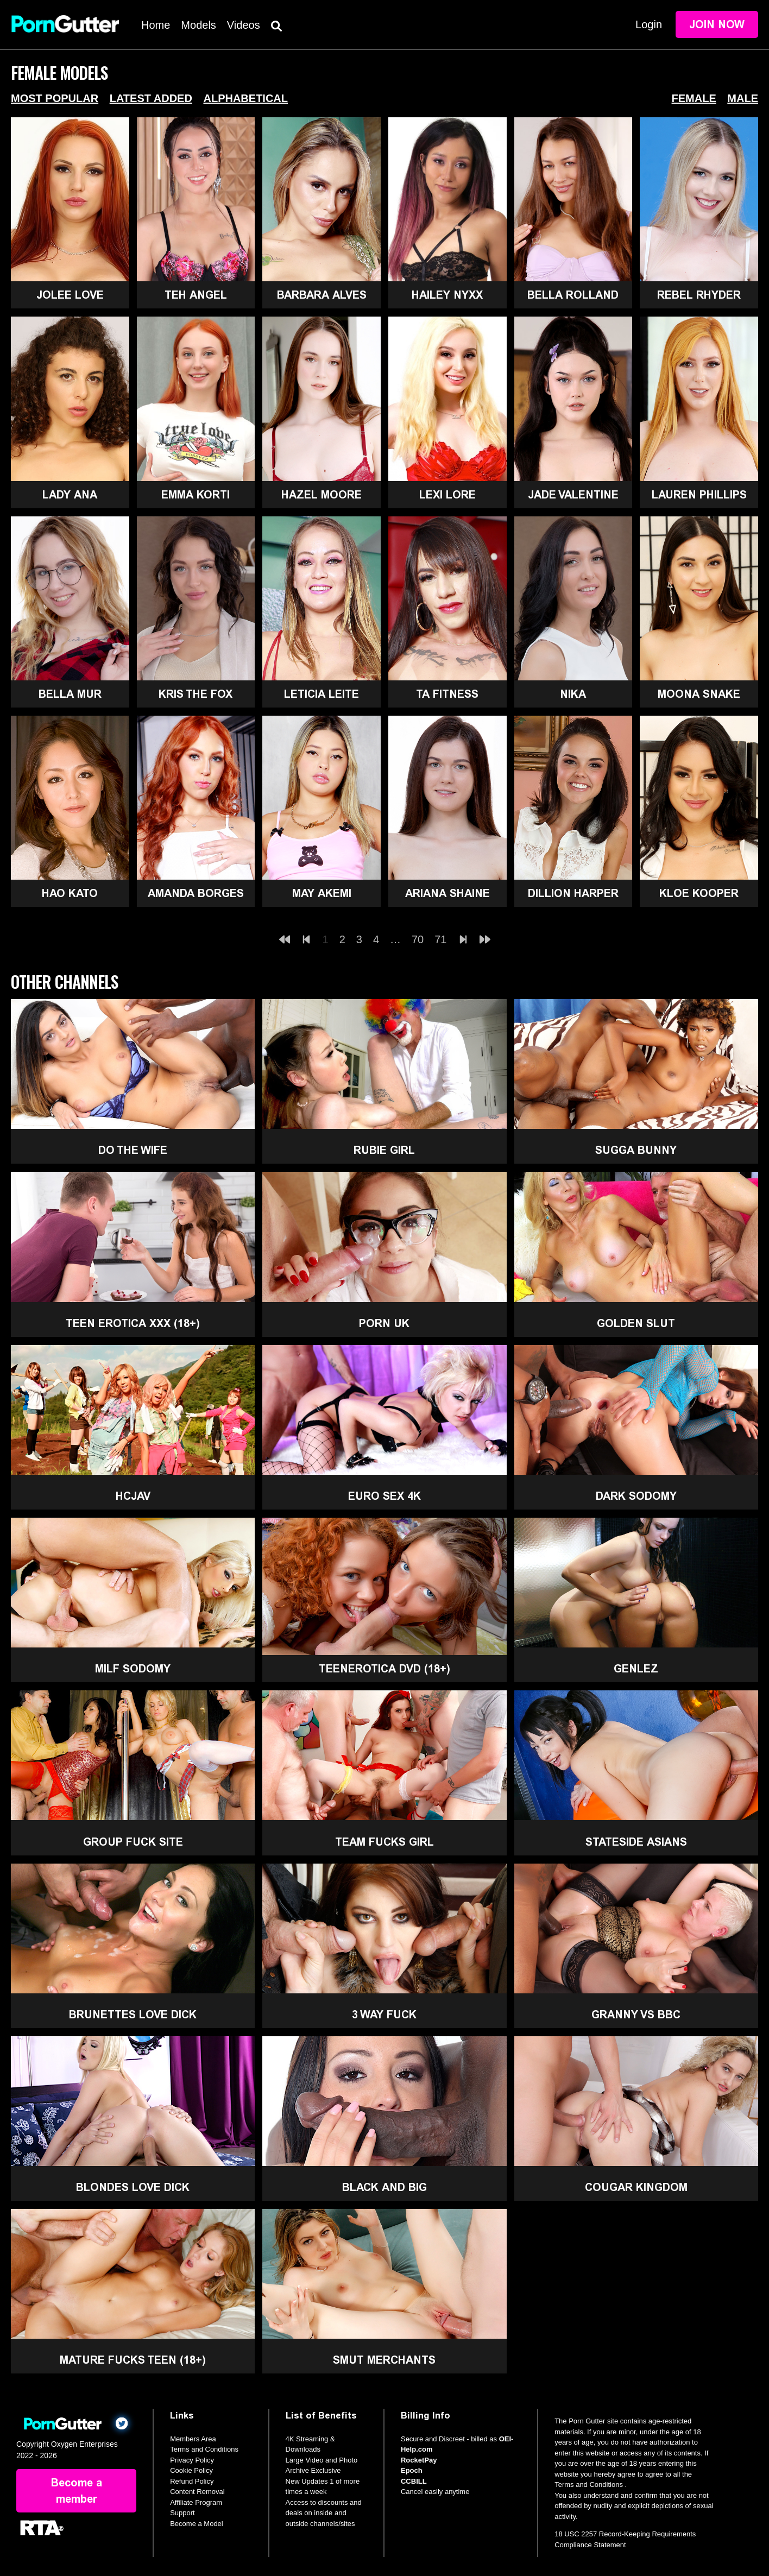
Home (155, 25)
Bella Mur (70, 693)
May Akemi (321, 893)
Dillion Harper (573, 893)
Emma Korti (195, 494)
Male (742, 98)
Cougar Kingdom (636, 2187)
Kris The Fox (195, 693)
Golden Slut (636, 1323)
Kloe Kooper (699, 893)
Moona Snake (699, 693)
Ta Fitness (447, 693)
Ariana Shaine (447, 893)
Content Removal (197, 2491)
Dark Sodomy (636, 1495)
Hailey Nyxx (447, 294)
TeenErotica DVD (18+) (384, 1668)
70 (418, 939)
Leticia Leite (321, 693)
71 (440, 939)
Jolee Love (70, 294)
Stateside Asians (636, 1841)
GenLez (636, 1668)
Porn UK (384, 1323)
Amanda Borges (196, 893)
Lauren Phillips (699, 494)
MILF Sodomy (133, 1668)
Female (694, 98)
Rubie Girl (384, 1150)
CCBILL (414, 2481)
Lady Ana (69, 494)
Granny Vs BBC (635, 2014)
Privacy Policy (192, 2460)
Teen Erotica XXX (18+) (133, 1323)
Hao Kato (70, 893)
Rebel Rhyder (699, 294)
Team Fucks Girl (384, 1841)
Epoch (412, 2470)
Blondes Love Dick (133, 2187)
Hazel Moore (321, 494)
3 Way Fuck (384, 2014)
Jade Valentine (573, 494)
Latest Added (151, 98)
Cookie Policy (191, 2470)
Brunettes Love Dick (133, 2014)
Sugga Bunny (636, 1150)
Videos (243, 25)
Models (198, 25)
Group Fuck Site (133, 1841)
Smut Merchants (384, 2359)
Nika (573, 693)
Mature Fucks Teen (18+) (133, 2359)
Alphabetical (245, 98)
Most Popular (54, 98)
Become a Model (196, 2524)
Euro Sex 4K (384, 1495)
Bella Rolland (573, 294)
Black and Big (384, 2187)
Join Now (717, 24)
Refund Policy (191, 2481)
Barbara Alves (322, 294)
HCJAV (133, 1495)
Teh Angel (196, 294)
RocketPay (419, 2460)
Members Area (193, 2439)
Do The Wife (132, 1150)
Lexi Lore (447, 494)
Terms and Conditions (204, 2449)
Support (182, 2513)
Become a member (76, 2490)
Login (648, 24)
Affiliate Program (196, 2502)
